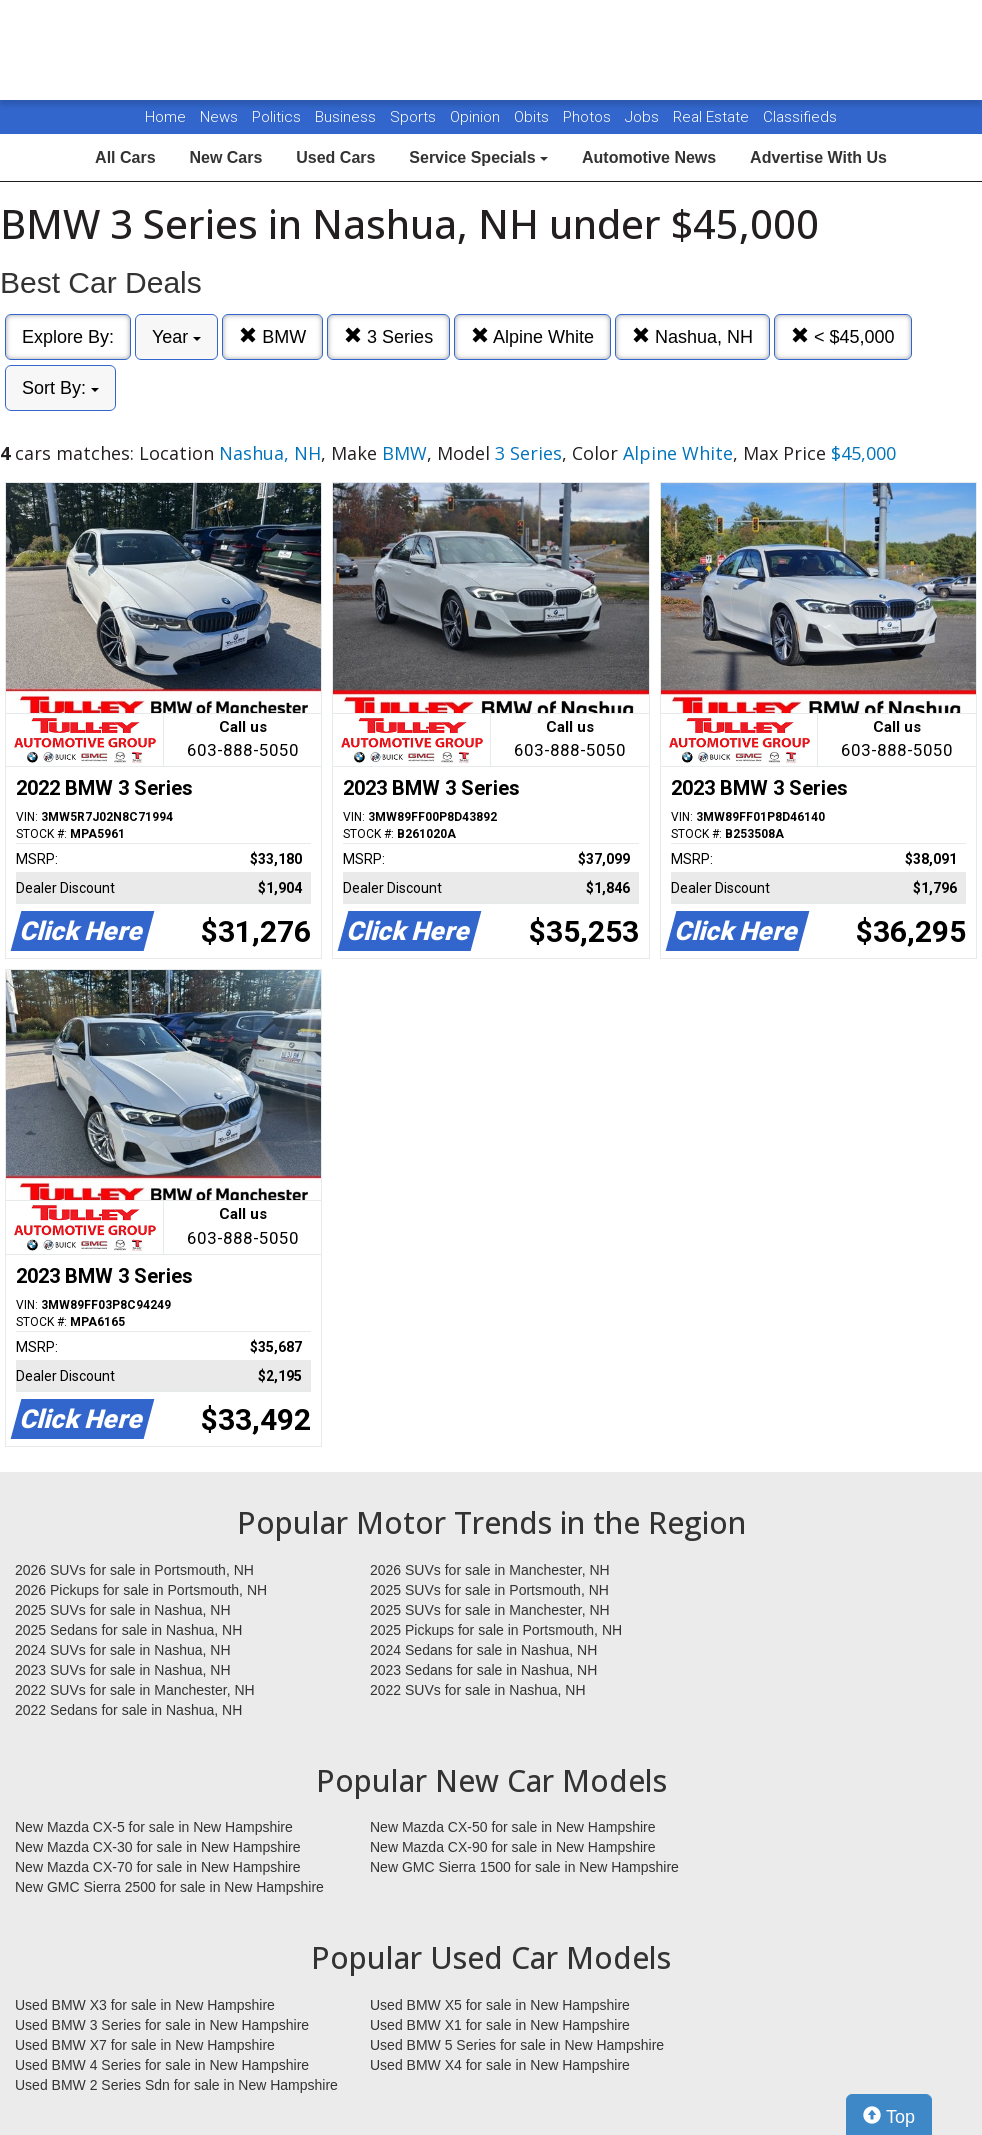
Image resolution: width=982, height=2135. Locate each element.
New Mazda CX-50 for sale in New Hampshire (513, 1827)
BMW (272, 336)
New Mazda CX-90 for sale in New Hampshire (513, 1847)
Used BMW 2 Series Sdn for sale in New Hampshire (176, 2085)
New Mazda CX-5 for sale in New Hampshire (154, 1827)
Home (165, 117)
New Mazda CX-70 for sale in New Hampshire (158, 1867)
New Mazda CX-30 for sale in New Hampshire (158, 1847)
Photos (589, 117)
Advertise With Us (818, 157)
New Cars (225, 157)
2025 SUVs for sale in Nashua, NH (123, 1610)
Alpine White (532, 336)
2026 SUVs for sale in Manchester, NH (490, 1570)
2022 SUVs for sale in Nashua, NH (478, 1690)
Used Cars (335, 157)
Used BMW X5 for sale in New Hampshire (500, 2005)
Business (347, 117)
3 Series (388, 336)
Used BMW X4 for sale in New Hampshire (500, 2065)
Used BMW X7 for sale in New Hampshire (145, 2045)
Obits (533, 117)
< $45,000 (843, 336)
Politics (276, 117)
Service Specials (478, 157)
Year (176, 337)
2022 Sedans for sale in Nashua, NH (128, 1710)
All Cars (125, 157)
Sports (415, 117)
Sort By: (60, 388)
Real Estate (713, 117)
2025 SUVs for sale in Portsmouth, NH (489, 1590)
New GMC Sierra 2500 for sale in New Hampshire (169, 1887)
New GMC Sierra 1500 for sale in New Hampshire (524, 1867)
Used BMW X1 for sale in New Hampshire (500, 2025)
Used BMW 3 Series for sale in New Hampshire (162, 2025)
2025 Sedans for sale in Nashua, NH (128, 1630)
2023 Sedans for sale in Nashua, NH (483, 1670)
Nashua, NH (692, 336)
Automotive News (649, 157)
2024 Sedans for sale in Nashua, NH (483, 1650)
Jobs (644, 117)
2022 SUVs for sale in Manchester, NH (135, 1690)
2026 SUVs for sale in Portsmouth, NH (134, 1570)
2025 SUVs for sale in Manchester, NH (490, 1610)
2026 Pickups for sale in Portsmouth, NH (141, 1590)
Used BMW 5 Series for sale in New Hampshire (517, 2045)
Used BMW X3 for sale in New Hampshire (145, 2005)
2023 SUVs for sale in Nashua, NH (123, 1670)
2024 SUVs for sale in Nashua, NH (123, 1650)
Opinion (477, 117)
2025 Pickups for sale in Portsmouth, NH (496, 1630)
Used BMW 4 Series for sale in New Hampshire (162, 2065)
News (219, 117)
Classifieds (800, 117)
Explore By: (68, 337)
